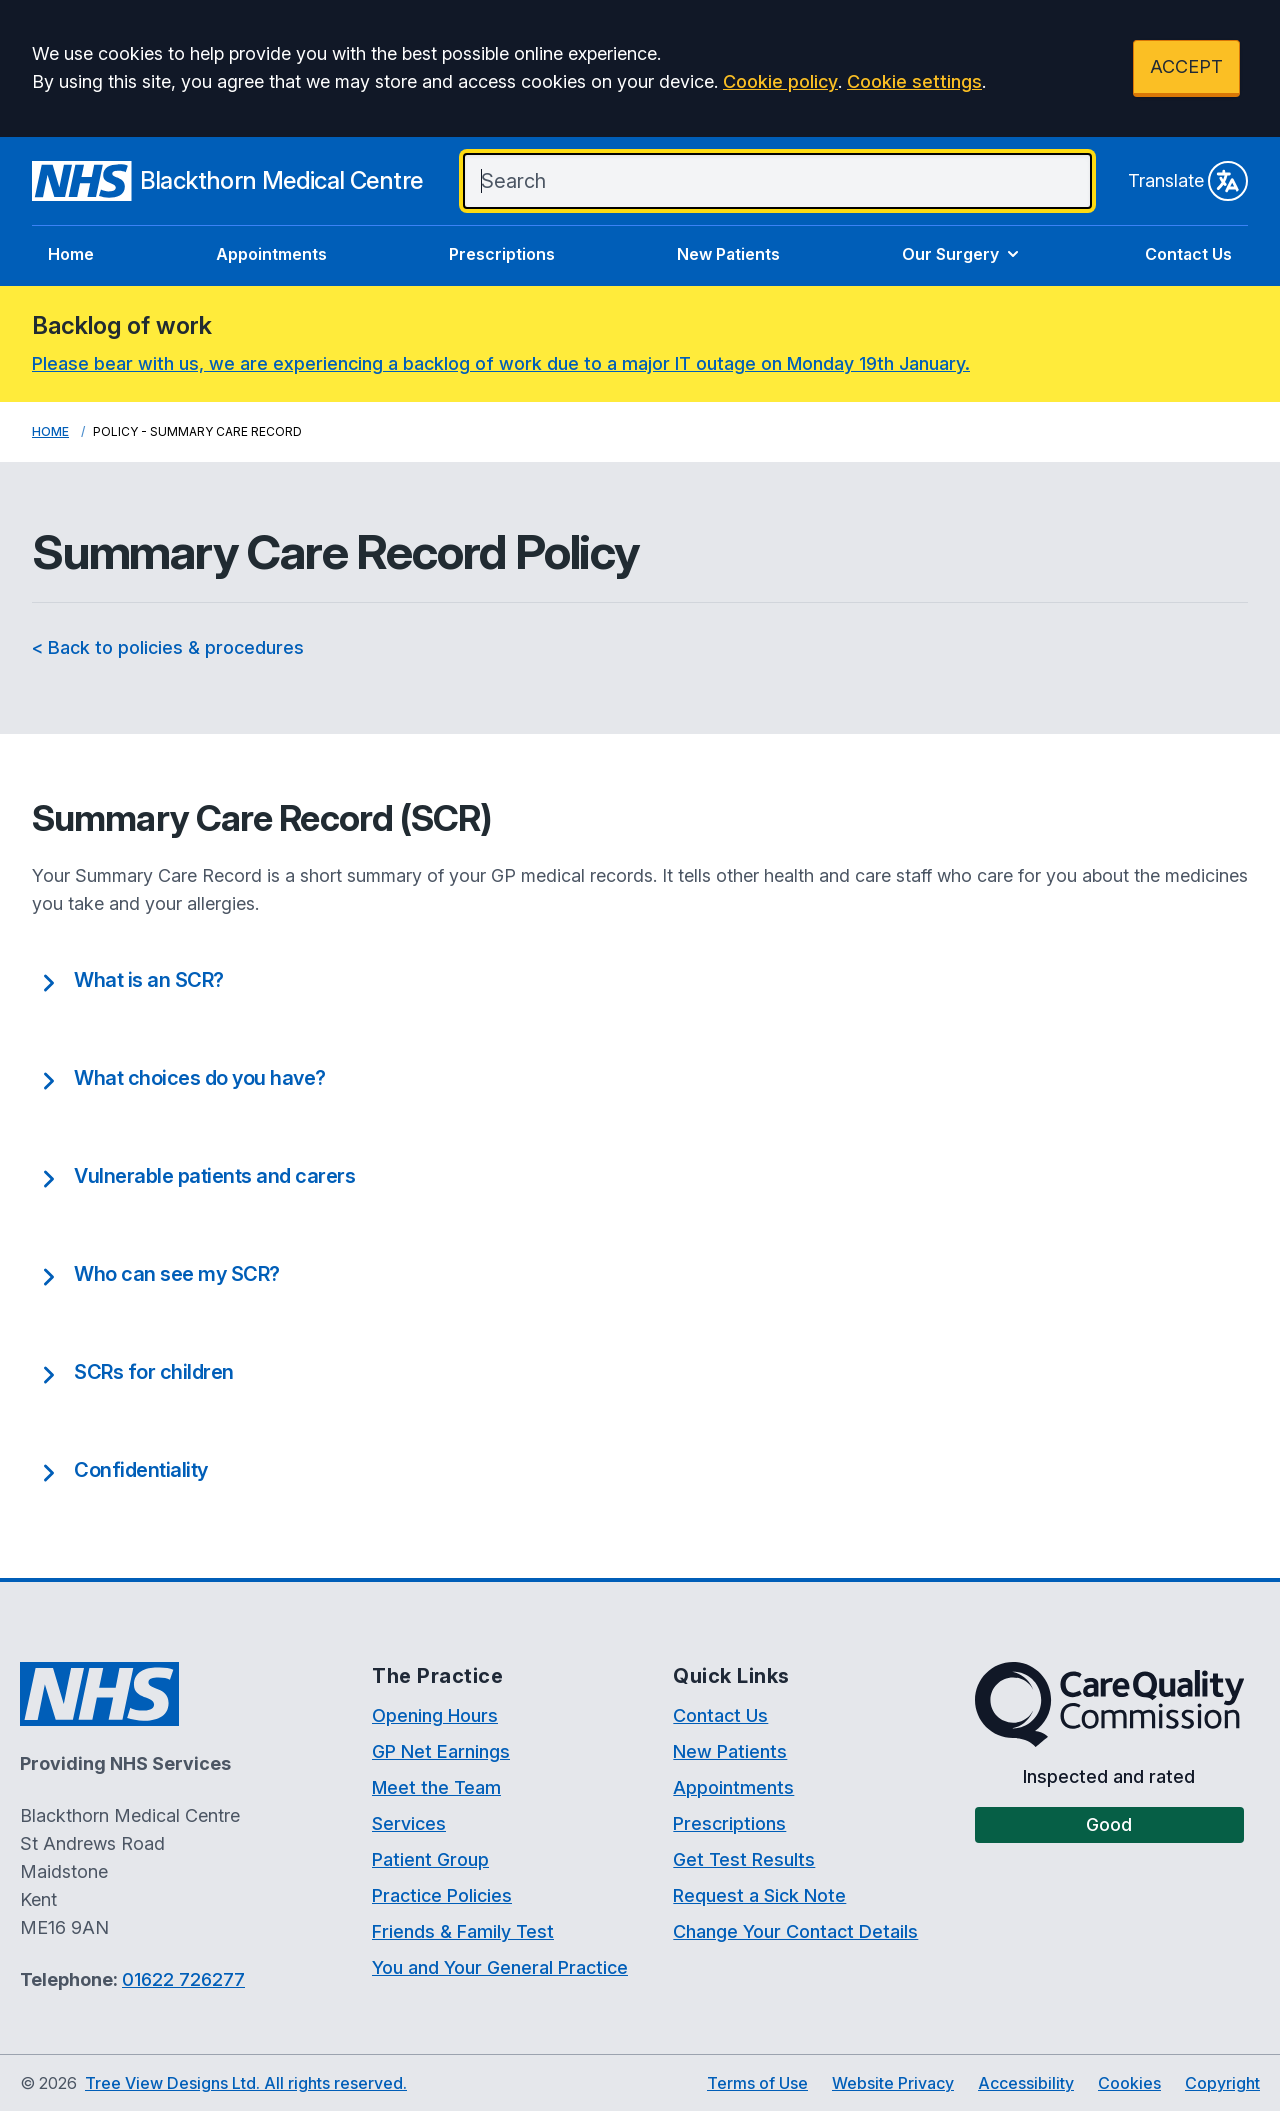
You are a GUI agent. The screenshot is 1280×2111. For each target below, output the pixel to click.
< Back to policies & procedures (168, 647)
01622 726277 (183, 1979)
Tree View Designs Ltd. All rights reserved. (246, 2083)
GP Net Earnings (441, 1751)
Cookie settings (914, 81)
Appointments (271, 254)
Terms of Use (757, 2083)
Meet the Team (436, 1787)
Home (71, 254)
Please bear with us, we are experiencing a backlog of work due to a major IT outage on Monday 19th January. (501, 363)
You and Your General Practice (500, 1967)
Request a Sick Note (759, 1895)
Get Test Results (744, 1859)
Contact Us (1188, 254)
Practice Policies (442, 1895)
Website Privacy (893, 2083)
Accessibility (1026, 2083)
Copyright (1222, 2083)
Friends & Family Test (463, 1931)
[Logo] (227, 181)
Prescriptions (502, 254)
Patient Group (430, 1859)
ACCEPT (1186, 66)
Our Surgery (962, 254)
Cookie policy (780, 81)
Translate (1188, 181)
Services (409, 1823)
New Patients (728, 254)
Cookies (1129, 2083)
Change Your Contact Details (795, 1931)
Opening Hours (435, 1715)
